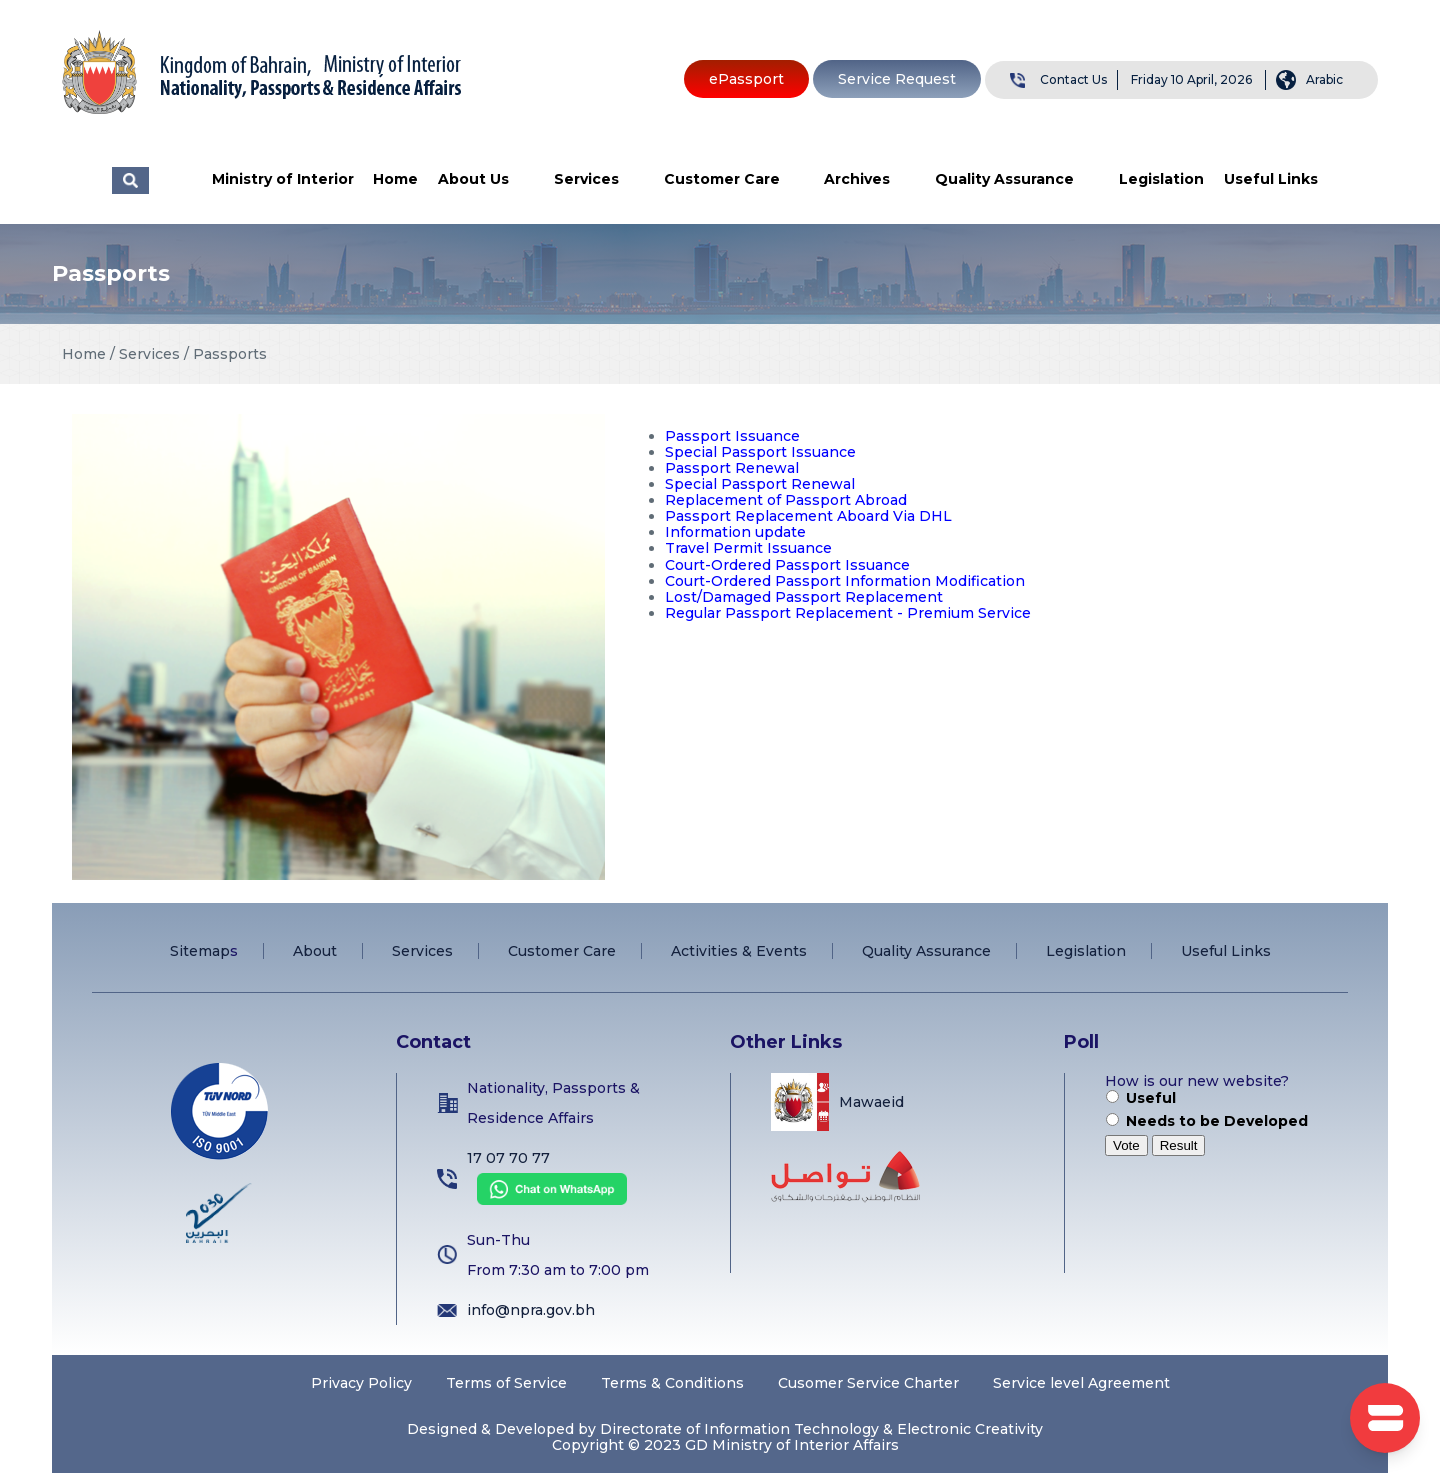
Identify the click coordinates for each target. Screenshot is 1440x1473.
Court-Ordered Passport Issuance (787, 565)
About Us (473, 179)
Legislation (1161, 179)
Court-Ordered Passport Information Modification (845, 581)
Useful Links (1271, 179)
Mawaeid (871, 1102)
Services (586, 179)
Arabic (1324, 79)
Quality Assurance (1004, 179)
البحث (130, 180)
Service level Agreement (1081, 1383)
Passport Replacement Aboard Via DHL (808, 516)
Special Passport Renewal (760, 484)
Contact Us (1073, 79)
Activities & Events (739, 951)
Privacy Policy (361, 1383)
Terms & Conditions (672, 1383)
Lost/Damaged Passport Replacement (804, 597)
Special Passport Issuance (760, 452)
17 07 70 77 (508, 1158)
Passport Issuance (732, 436)
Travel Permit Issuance (748, 548)
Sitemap (200, 951)
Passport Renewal (732, 468)
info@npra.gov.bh (531, 1310)
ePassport (746, 79)
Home (395, 179)
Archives (857, 179)
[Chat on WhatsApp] (547, 1200)
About (315, 951)
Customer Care (722, 179)
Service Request (897, 79)
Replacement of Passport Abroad (786, 500)
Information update (735, 532)
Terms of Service (506, 1383)
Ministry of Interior (283, 179)
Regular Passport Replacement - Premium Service (848, 613)
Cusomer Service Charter (868, 1383)
